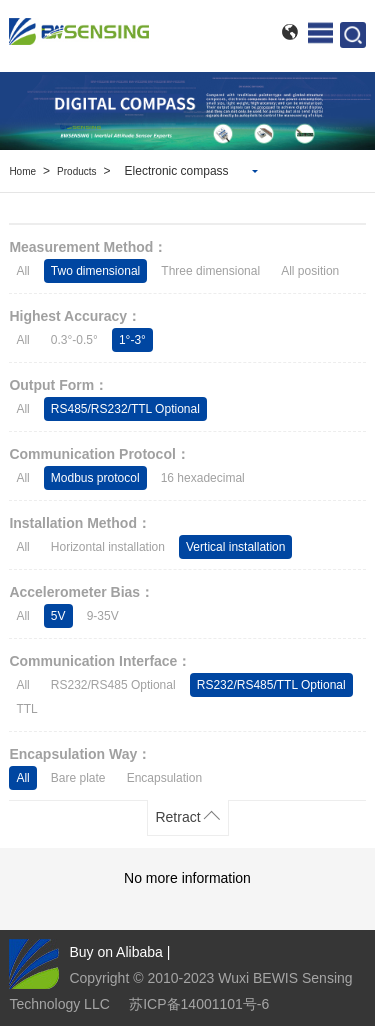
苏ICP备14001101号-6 (199, 1004)
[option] (187, 111)
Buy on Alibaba (115, 952)
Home (22, 171)
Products (76, 171)
